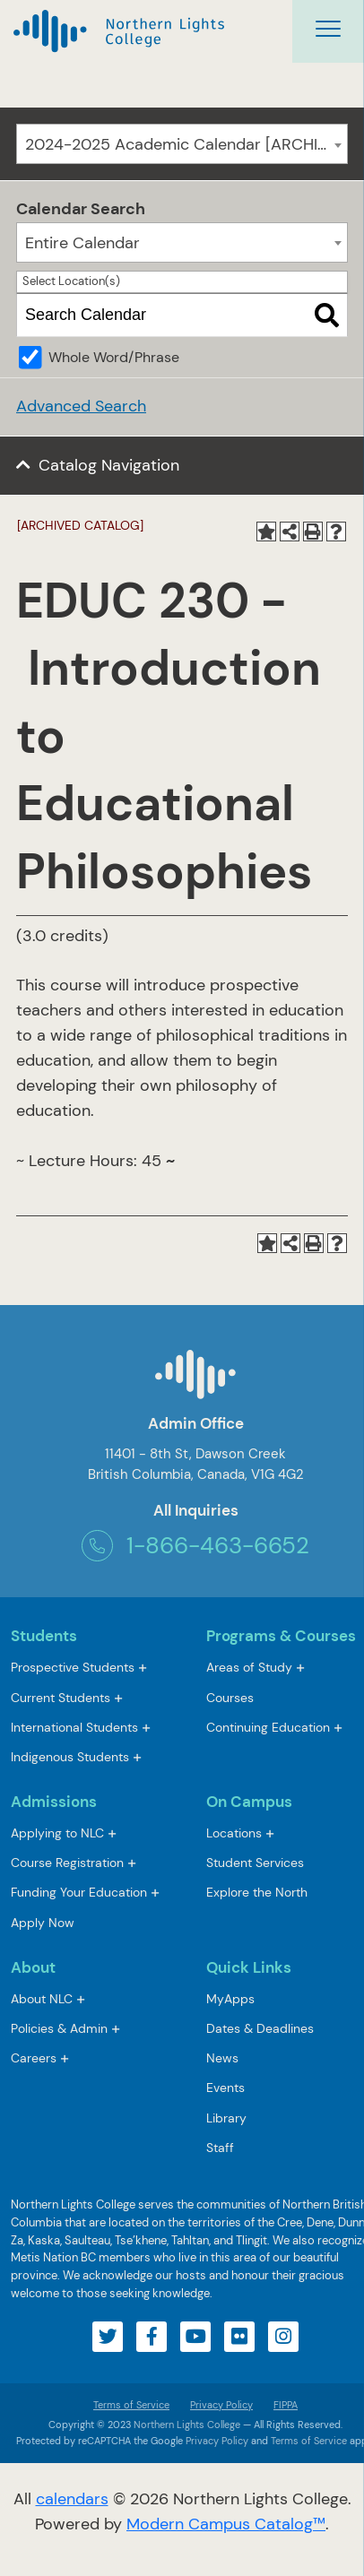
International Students (74, 1727)
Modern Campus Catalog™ (225, 2524)
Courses (230, 1699)
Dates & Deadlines (260, 2028)
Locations (234, 1833)
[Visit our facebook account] (151, 2336)
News (222, 2058)
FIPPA (281, 2405)
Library (226, 2118)
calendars (72, 2499)
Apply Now (42, 1923)
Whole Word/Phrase (113, 357)
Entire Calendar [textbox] (82, 243)
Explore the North (257, 1892)
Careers (33, 2058)
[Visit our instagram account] (283, 2336)
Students (44, 1636)
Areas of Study (249, 1667)
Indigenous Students (70, 1757)
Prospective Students (72, 1667)
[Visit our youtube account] (195, 2336)
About (33, 1967)
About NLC (42, 1999)
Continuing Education (268, 1727)
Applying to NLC (57, 1833)
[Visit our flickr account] (239, 2336)
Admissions (54, 1801)
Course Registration (67, 1862)
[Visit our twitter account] (107, 2336)
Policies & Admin (59, 2028)
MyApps (230, 2000)
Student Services (255, 1862)
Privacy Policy (221, 2405)
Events (225, 2087)
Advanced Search (81, 406)
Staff (220, 2147)
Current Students (60, 1698)
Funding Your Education (79, 1892)
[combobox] (182, 144)
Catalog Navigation (109, 465)
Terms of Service (131, 2405)
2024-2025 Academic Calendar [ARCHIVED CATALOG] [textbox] (186, 144)
